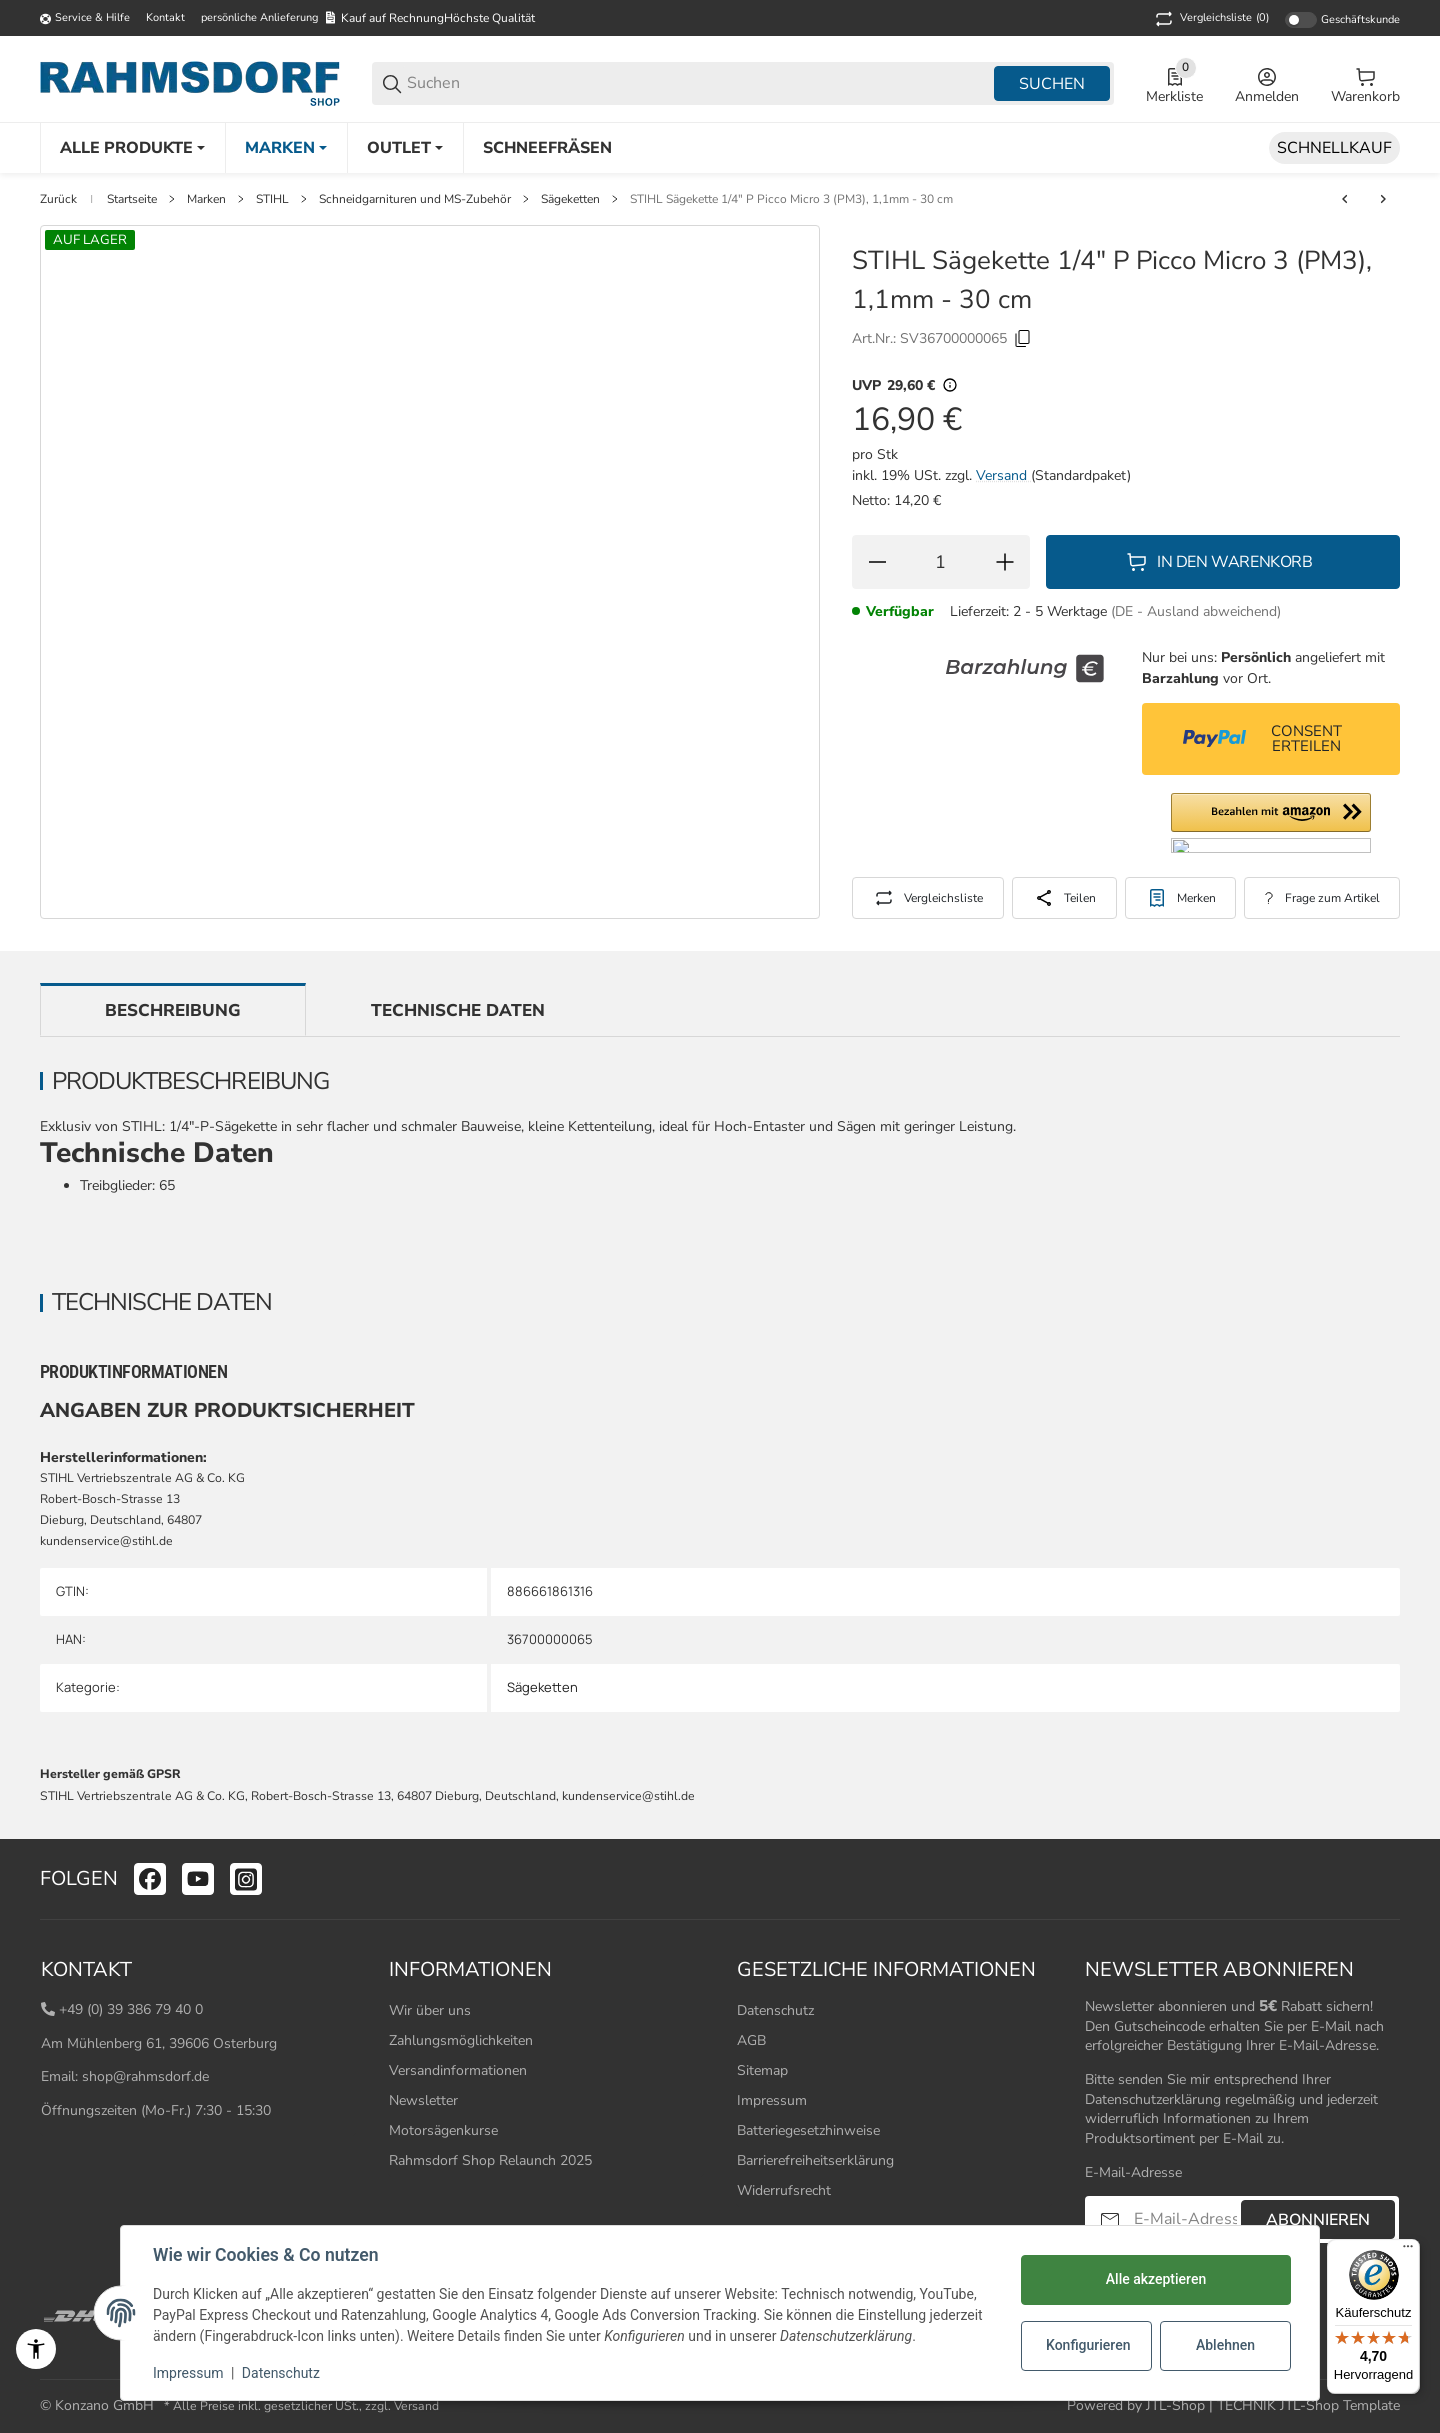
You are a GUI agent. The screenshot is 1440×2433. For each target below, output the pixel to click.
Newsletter (423, 2100)
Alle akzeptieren (1156, 2279)
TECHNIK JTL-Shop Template (1308, 2405)
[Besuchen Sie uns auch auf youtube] (198, 1879)
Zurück (58, 199)
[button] (1271, 823)
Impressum (772, 2100)
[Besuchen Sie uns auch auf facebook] (150, 1879)
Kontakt (165, 17)
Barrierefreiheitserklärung (815, 2160)
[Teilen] (1064, 898)
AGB (751, 2040)
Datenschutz (775, 2010)
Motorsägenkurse (443, 2130)
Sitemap (762, 2070)
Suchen (1052, 84)
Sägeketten (570, 199)
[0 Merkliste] (1174, 84)
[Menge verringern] (877, 562)
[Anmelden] (1267, 84)
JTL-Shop (1177, 2405)
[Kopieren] (1023, 339)
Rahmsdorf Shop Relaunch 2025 (490, 2160)
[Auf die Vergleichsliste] (928, 898)
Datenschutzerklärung (1153, 2099)
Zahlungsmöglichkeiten (461, 2040)
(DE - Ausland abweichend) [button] (1196, 611)
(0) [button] (1210, 19)
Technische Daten (458, 1010)
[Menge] (941, 562)
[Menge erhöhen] (1005, 562)
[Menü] (1408, 2251)
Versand (1003, 475)
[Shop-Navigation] (85, 19)
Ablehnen (1225, 2345)
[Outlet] (405, 148)
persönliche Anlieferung (259, 17)
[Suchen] (699, 83)
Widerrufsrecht (784, 2190)
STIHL (272, 199)
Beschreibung (173, 1010)
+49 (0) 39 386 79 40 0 (131, 2009)
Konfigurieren (1088, 2345)
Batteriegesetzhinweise (808, 2130)
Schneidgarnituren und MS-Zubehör (415, 199)
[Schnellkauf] (1334, 148)
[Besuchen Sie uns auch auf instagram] (246, 1879)
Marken (206, 199)
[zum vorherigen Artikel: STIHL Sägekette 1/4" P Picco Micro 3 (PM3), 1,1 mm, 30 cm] (1345, 199)
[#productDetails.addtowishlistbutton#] (1181, 898)
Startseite (132, 199)
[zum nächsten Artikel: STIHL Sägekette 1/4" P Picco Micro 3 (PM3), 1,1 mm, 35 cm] (1383, 199)
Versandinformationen (458, 2070)
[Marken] (286, 148)
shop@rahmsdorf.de (145, 2076)
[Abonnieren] (1110, 2219)
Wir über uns (430, 2010)
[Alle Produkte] (132, 148)
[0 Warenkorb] (1365, 84)
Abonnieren (1318, 2220)
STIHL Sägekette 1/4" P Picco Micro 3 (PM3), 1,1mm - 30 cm (791, 199)
